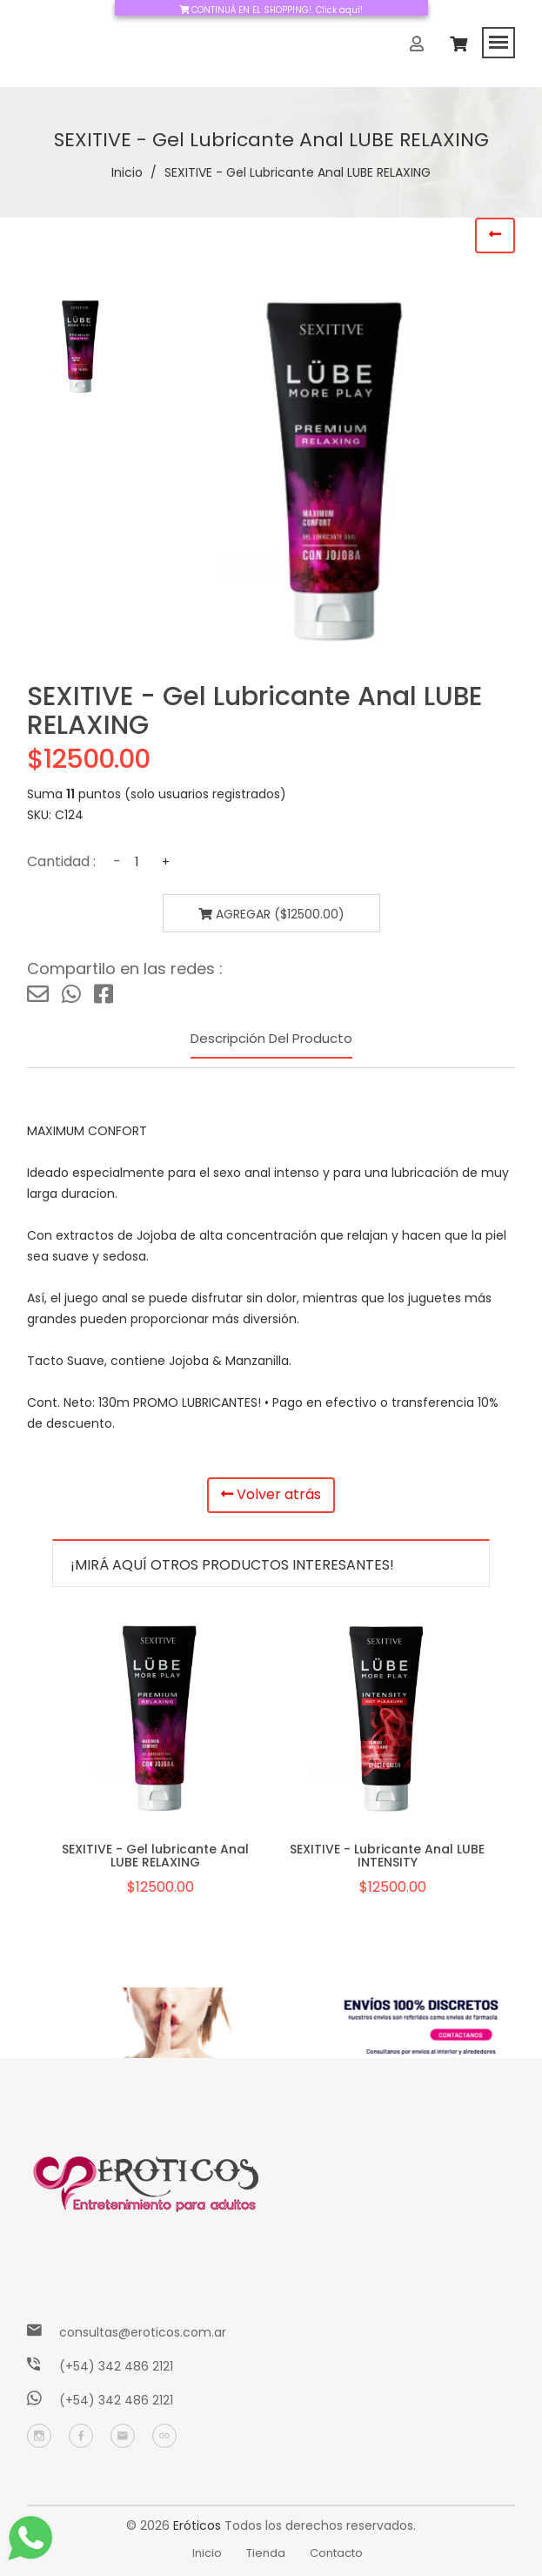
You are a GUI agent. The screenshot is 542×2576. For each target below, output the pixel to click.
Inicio (127, 172)
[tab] (78, 345)
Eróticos (197, 2525)
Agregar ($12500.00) (271, 914)
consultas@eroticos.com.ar (142, 2332)
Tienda (265, 2553)
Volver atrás (271, 1494)
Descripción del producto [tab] (271, 1038)
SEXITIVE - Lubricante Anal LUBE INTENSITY (387, 1855)
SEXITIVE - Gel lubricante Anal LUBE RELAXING (155, 1855)
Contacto (336, 2553)
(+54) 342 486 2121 (116, 2366)
